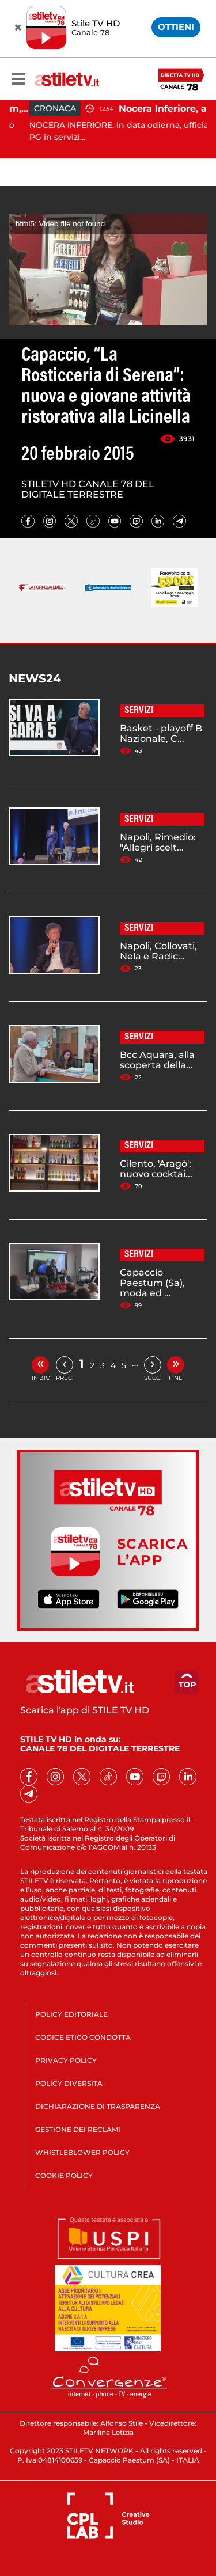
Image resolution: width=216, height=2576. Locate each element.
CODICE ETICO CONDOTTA (83, 2037)
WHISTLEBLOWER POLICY (82, 2152)
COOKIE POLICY (64, 2175)
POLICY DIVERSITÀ (69, 2083)
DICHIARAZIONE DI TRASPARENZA (97, 2106)
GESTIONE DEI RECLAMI (77, 2129)
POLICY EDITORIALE (71, 2014)
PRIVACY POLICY (66, 2060)
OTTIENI (176, 26)
